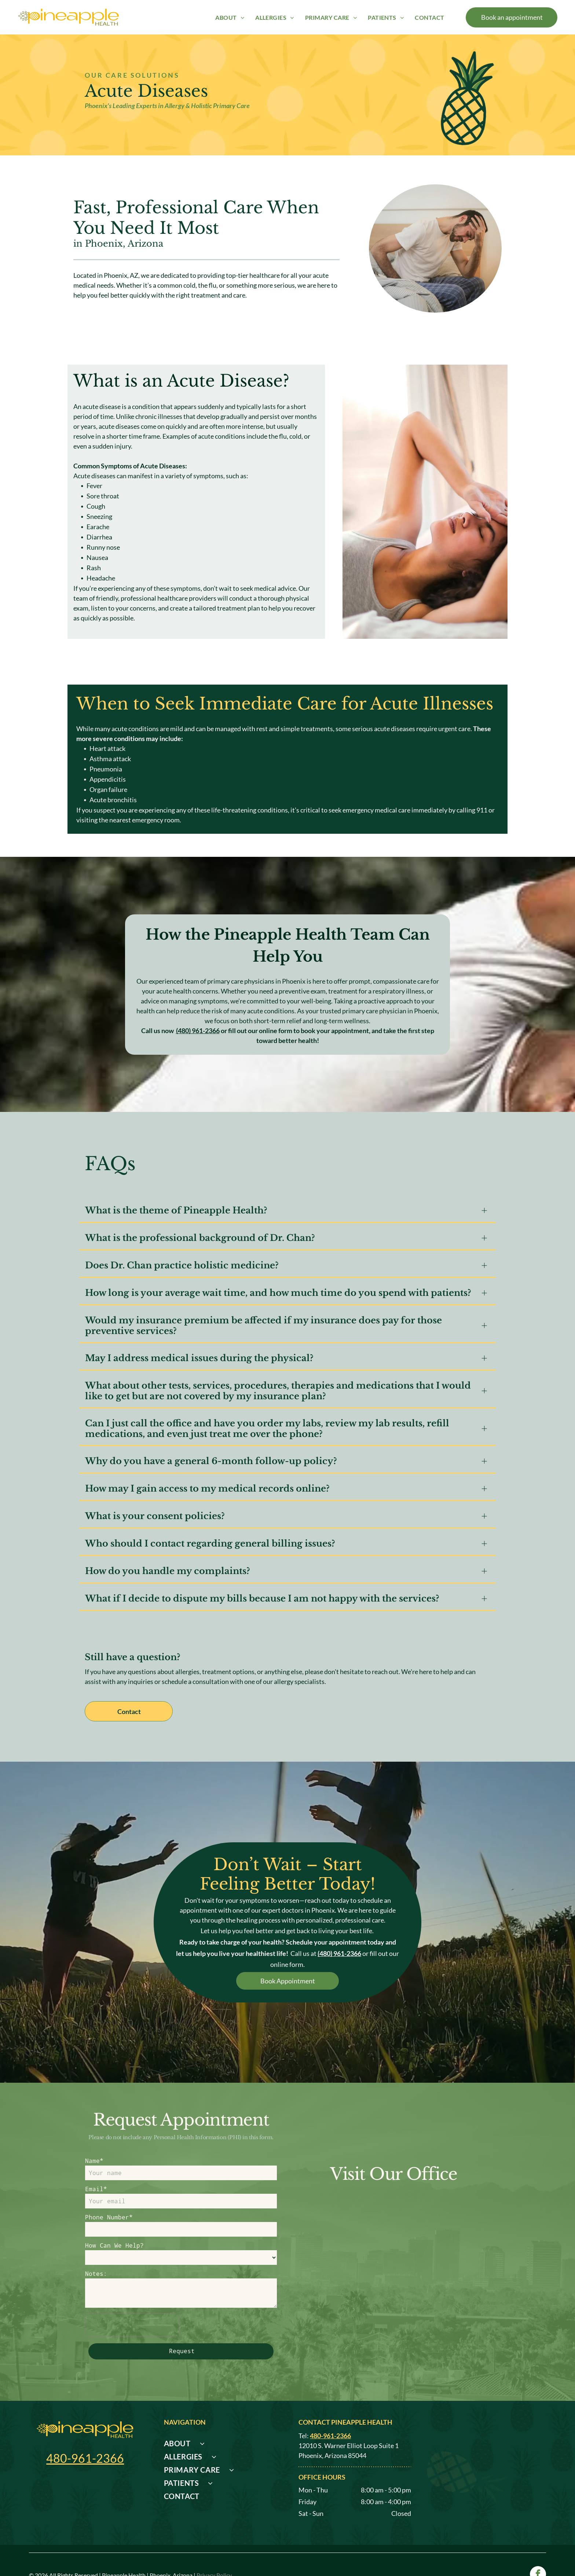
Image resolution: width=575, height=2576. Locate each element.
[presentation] (132, 2325)
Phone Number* (109, 2217)
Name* (94, 2160)
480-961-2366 (85, 2458)
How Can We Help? (114, 2245)
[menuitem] (230, 17)
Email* (96, 2189)
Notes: (96, 2273)
